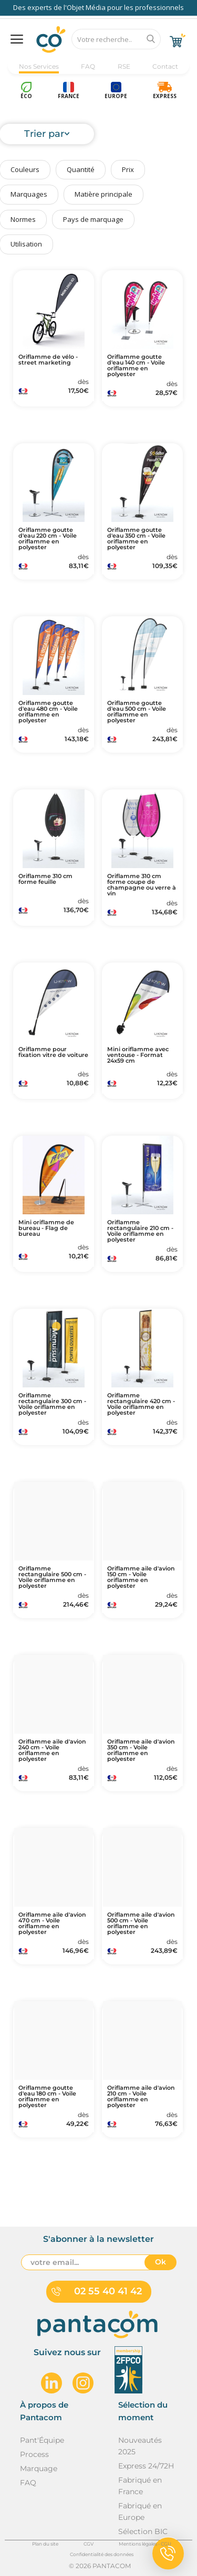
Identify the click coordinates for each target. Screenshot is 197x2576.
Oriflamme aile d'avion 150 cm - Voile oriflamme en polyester (141, 1577)
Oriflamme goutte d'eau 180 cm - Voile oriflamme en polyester (47, 2096)
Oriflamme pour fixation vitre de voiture (53, 1052)
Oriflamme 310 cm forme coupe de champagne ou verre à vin (141, 884)
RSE (124, 66)
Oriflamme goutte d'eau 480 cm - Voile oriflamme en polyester (48, 711)
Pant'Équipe (42, 2440)
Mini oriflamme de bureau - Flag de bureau (46, 1228)
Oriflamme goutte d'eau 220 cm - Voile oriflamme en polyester (47, 538)
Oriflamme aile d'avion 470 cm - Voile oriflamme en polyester (52, 1923)
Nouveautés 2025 (140, 2445)
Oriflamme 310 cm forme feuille (45, 879)
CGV (89, 2544)
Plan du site (45, 2544)
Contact (165, 66)
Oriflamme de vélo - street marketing (48, 360)
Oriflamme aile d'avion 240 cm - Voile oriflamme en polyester (52, 1750)
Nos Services (39, 66)
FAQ (88, 66)
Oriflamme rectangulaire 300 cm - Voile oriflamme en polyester (52, 1404)
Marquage (38, 2468)
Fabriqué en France (140, 2485)
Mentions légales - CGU (145, 2544)
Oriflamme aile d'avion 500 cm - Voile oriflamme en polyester (141, 1923)
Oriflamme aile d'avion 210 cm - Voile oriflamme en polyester (141, 2096)
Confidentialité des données (101, 2554)
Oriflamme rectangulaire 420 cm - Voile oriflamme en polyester (141, 1404)
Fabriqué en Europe (140, 2511)
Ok (160, 2262)
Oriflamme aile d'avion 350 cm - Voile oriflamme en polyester (141, 1750)
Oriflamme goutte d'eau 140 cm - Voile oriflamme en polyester (136, 365)
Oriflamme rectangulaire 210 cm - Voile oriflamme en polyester (140, 1231)
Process (34, 2454)
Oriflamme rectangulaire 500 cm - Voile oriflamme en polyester (52, 1577)
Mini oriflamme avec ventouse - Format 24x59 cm (138, 1055)
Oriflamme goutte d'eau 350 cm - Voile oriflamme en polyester (136, 538)
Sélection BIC (143, 2531)
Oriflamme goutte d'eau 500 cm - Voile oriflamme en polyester (136, 711)
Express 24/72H (146, 2466)
